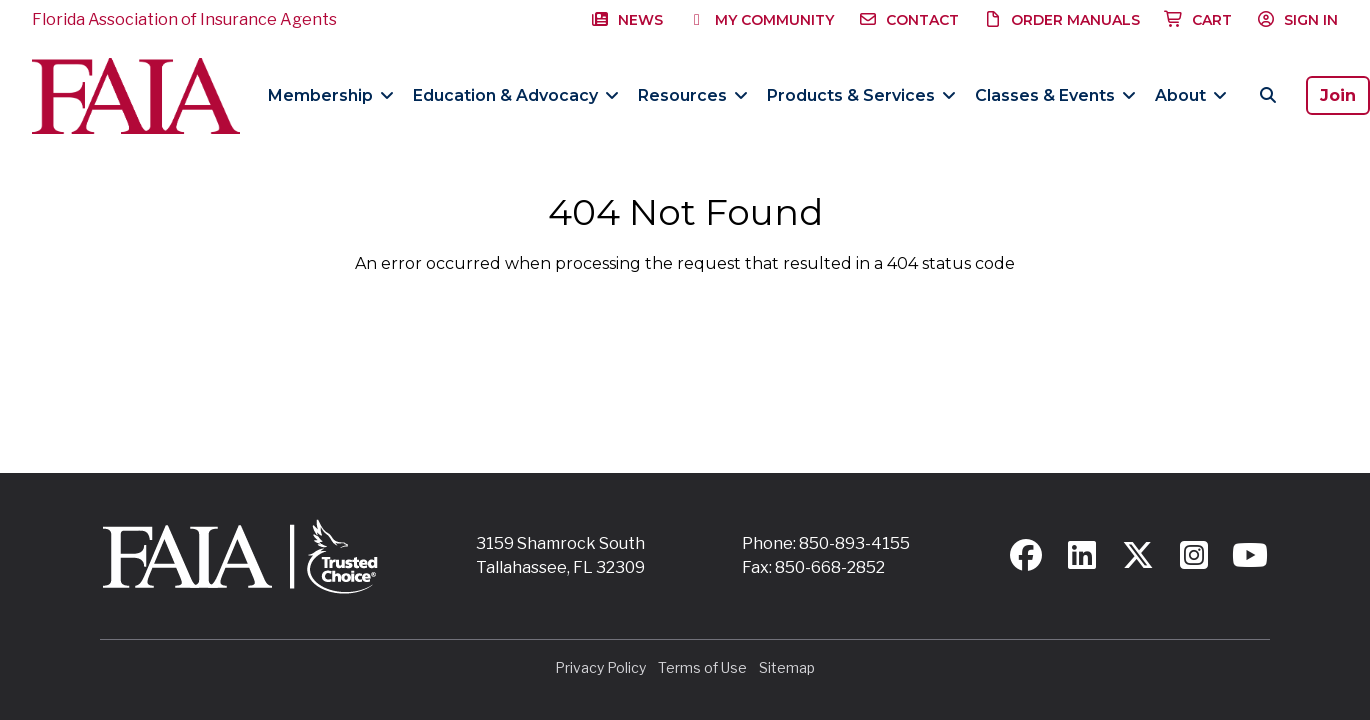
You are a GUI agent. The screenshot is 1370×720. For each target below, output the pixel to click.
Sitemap (787, 667)
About (1192, 95)
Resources (694, 95)
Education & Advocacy (517, 95)
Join (1338, 95)
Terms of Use (702, 667)
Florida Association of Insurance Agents (184, 19)
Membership (332, 95)
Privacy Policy (600, 667)
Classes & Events (1057, 95)
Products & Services (863, 95)
